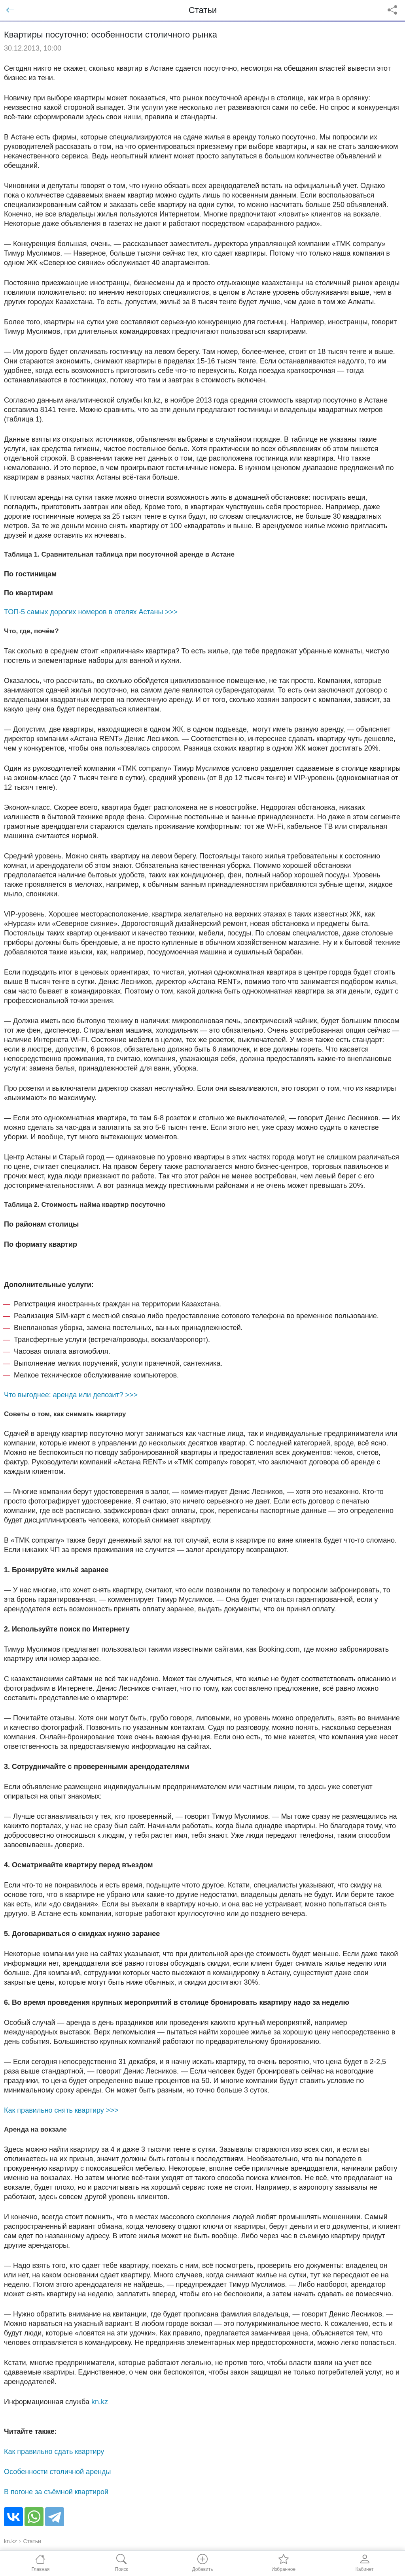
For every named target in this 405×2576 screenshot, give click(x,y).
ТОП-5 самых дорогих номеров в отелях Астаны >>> (91, 612)
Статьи (32, 2541)
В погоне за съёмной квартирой (56, 2492)
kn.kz (99, 2402)
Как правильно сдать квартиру (54, 2452)
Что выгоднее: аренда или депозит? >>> (71, 1395)
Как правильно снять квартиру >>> (61, 2110)
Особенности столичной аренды (57, 2472)
